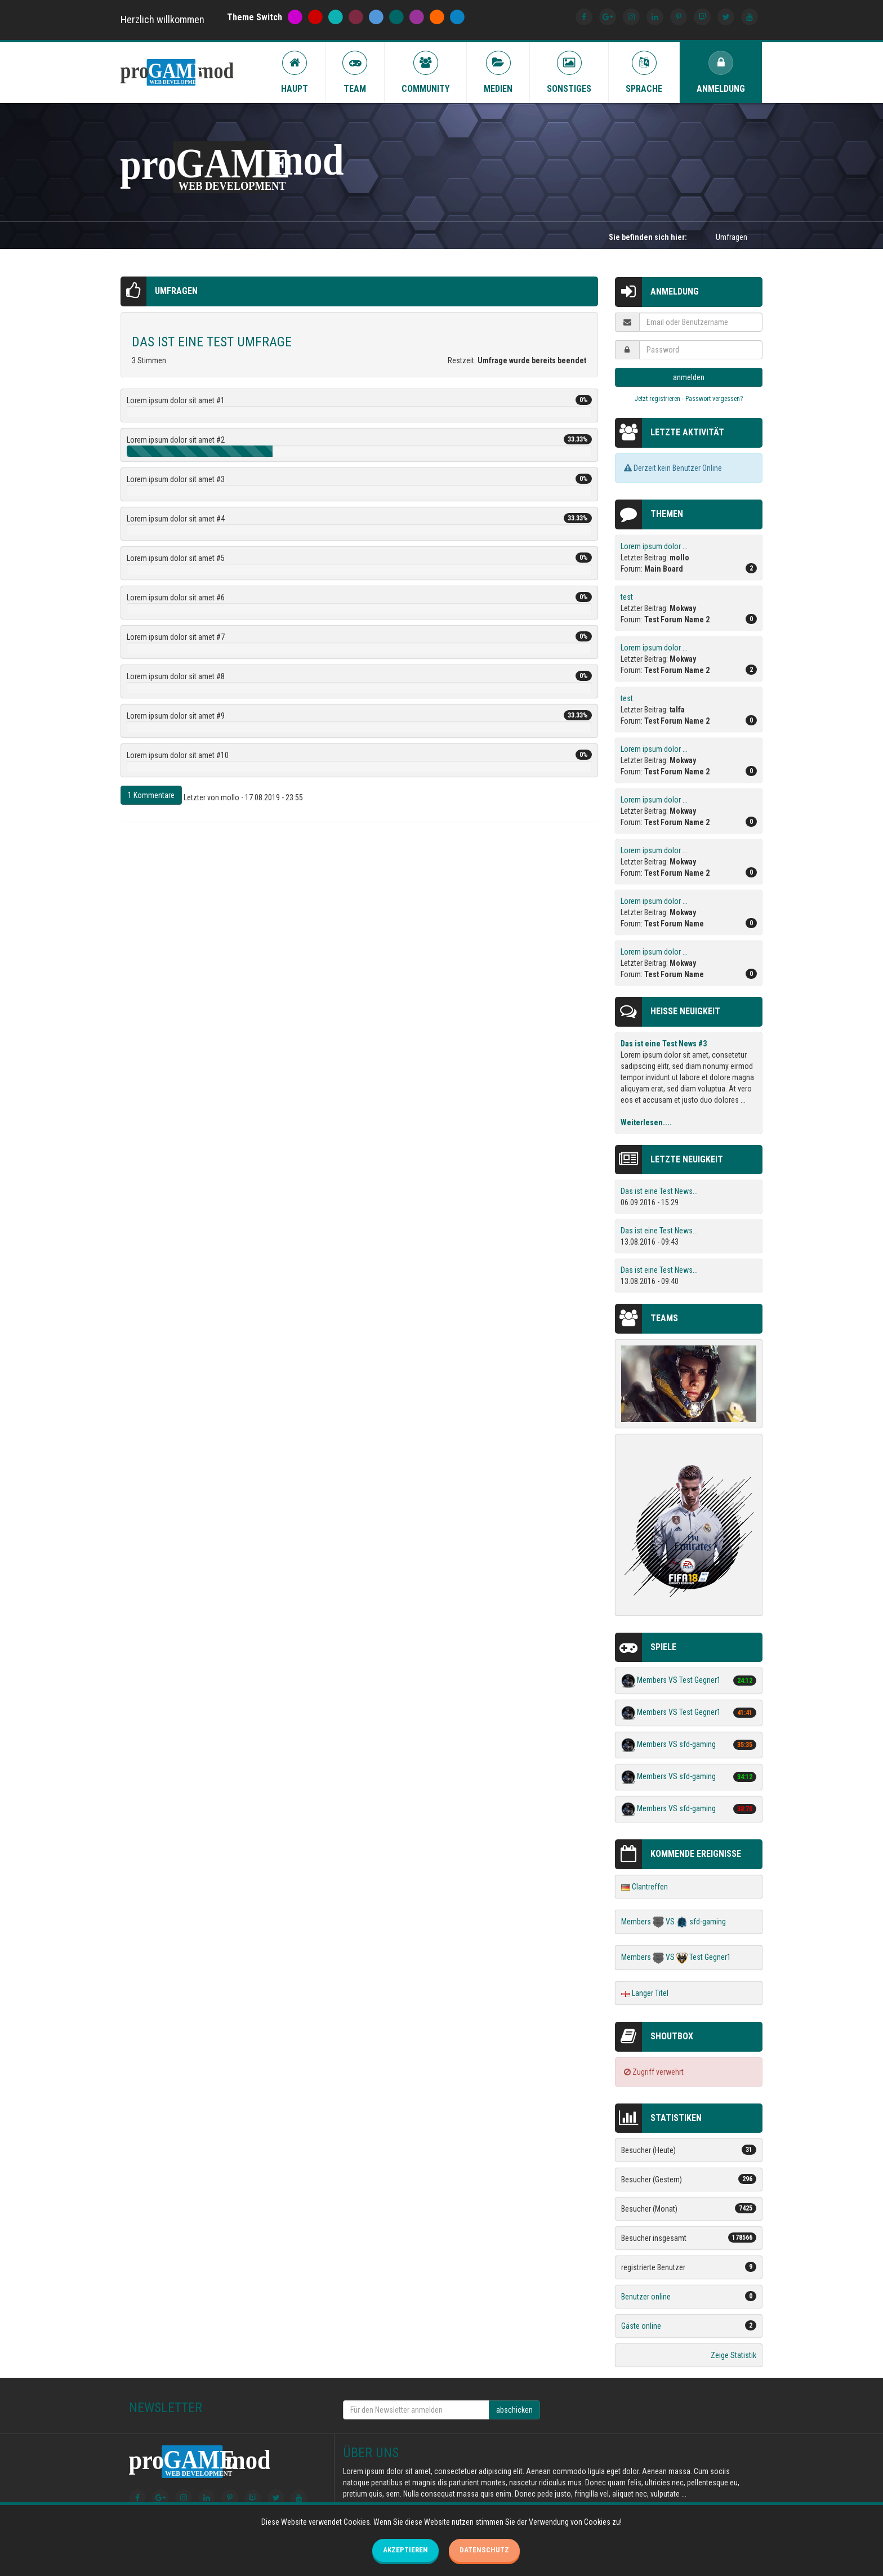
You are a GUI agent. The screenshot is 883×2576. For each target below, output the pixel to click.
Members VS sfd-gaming (676, 1744)
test (627, 596)
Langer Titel (650, 1993)
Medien (498, 72)
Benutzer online (646, 2296)
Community (425, 72)
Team (354, 72)
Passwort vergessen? (714, 399)
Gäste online (641, 2325)
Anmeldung (721, 72)
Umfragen (176, 291)
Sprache (644, 72)
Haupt (294, 72)
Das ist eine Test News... (659, 1191)
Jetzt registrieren (657, 399)
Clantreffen (650, 1886)
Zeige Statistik (733, 2355)
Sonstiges (569, 72)
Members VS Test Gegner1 (679, 1680)
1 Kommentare (151, 795)
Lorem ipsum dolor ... (654, 546)
